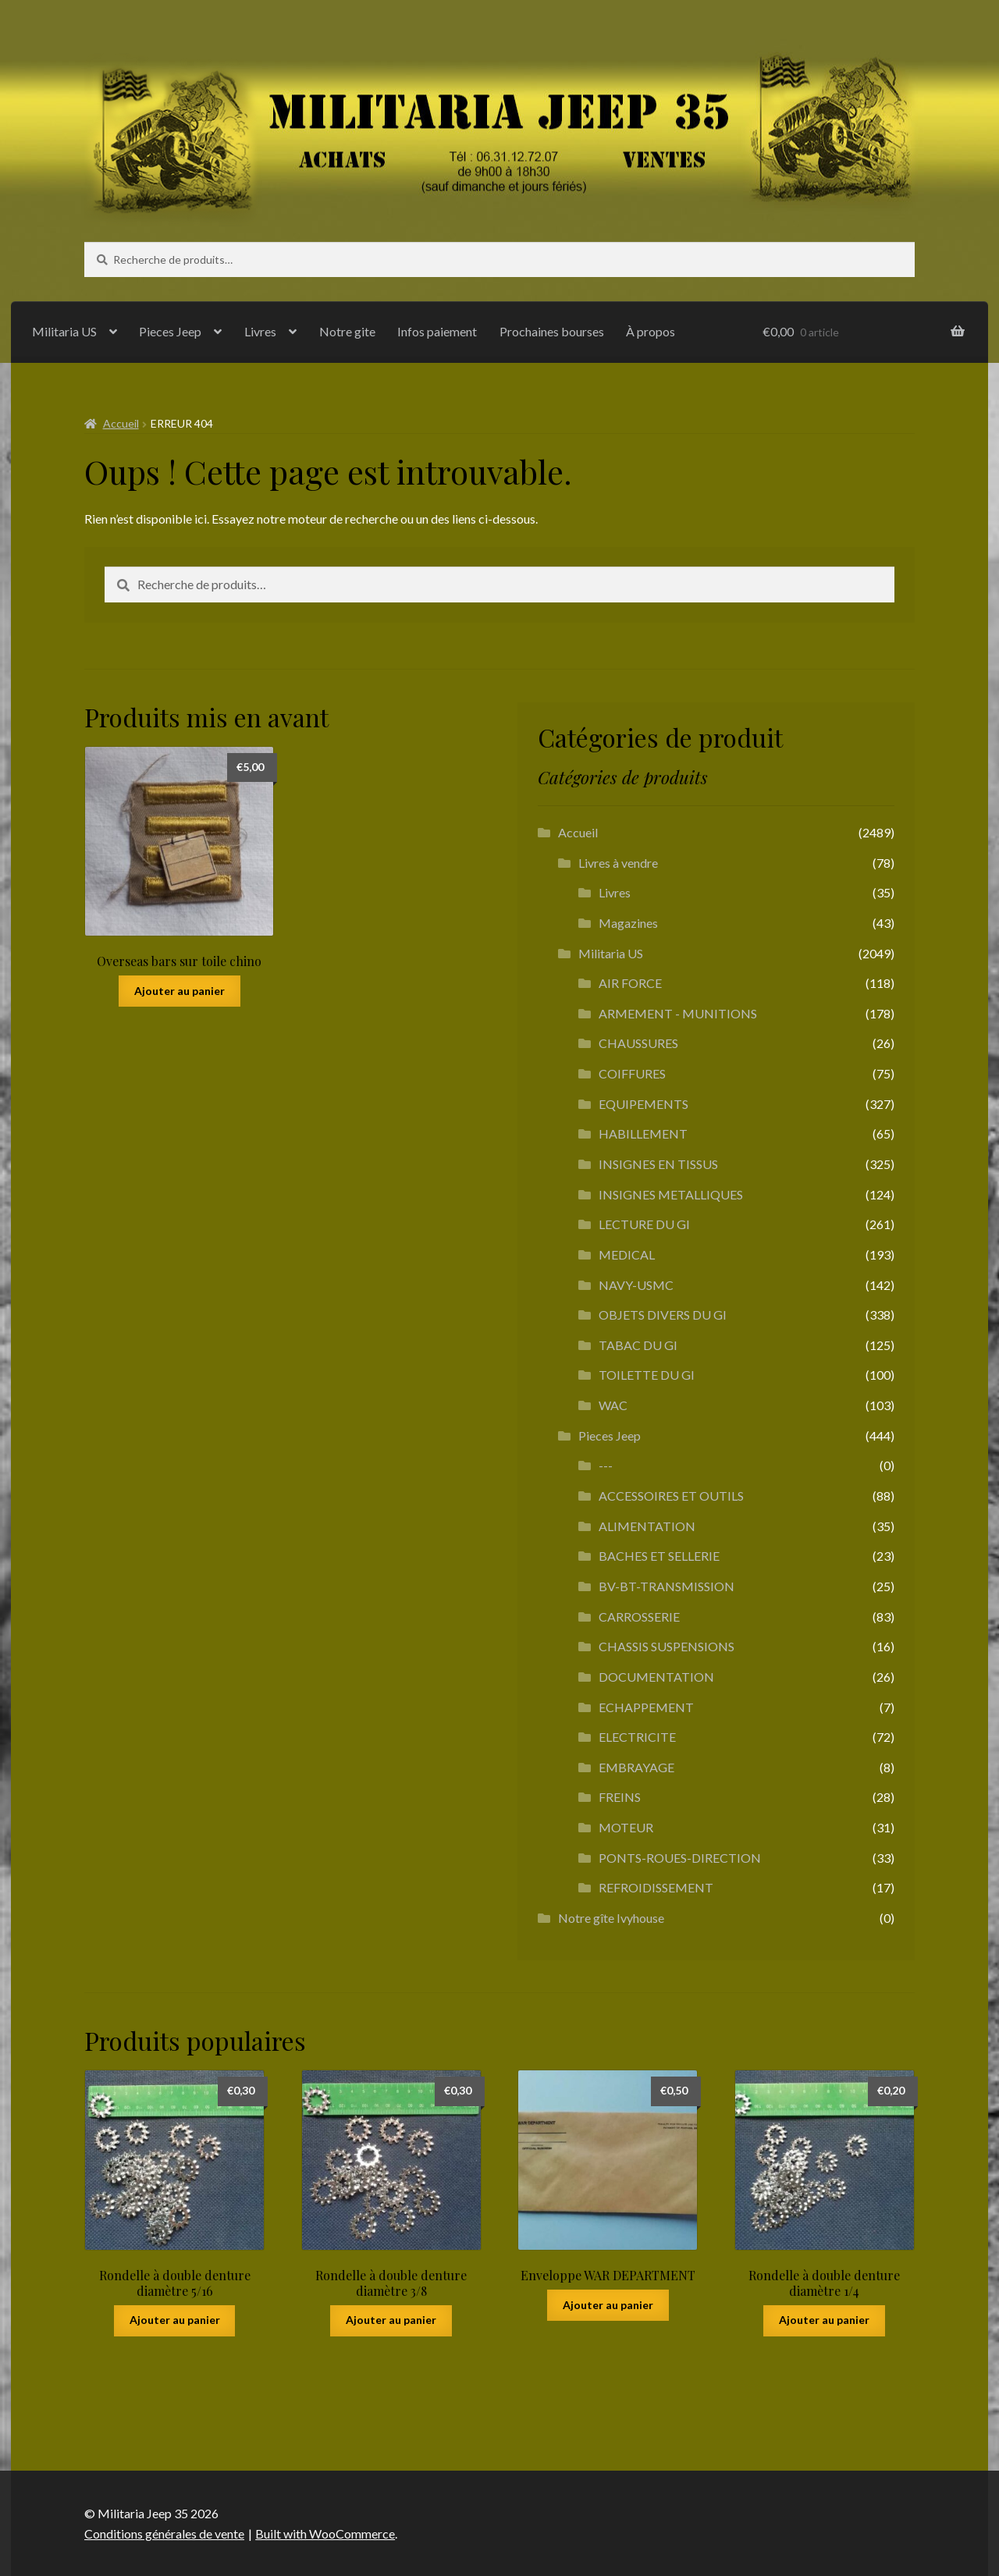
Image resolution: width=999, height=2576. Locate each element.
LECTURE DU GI (644, 1224)
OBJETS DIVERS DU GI (663, 1314)
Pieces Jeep (170, 331)
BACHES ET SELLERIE (659, 1555)
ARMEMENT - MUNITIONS (678, 1013)
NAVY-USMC (636, 1284)
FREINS (620, 1796)
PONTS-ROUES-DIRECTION (680, 1857)
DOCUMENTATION (656, 1676)
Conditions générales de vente (164, 2533)
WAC (613, 1405)
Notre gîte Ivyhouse (611, 1917)
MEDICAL (627, 1254)
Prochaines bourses (552, 331)
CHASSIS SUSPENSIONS (666, 1646)
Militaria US (64, 331)
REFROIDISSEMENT (656, 1887)
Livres (260, 331)
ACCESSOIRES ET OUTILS (671, 1495)
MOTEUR (626, 1827)
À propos (650, 331)
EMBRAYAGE (636, 1767)
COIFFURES (632, 1073)
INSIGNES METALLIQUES (671, 1194)
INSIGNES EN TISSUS (658, 1164)
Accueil (121, 423)
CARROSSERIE (639, 1616)
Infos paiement (437, 331)
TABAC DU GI (638, 1345)
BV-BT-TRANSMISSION (666, 1586)
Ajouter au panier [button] (179, 990)
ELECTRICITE (637, 1736)
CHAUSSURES (638, 1043)
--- (606, 1465)
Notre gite (347, 331)
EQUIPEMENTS (643, 1103)
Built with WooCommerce (325, 2533)
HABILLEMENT (643, 1133)
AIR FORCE (630, 982)
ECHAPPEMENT (646, 1707)
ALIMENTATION (647, 1526)
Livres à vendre (618, 862)
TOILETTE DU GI (647, 1374)
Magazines (628, 922)
